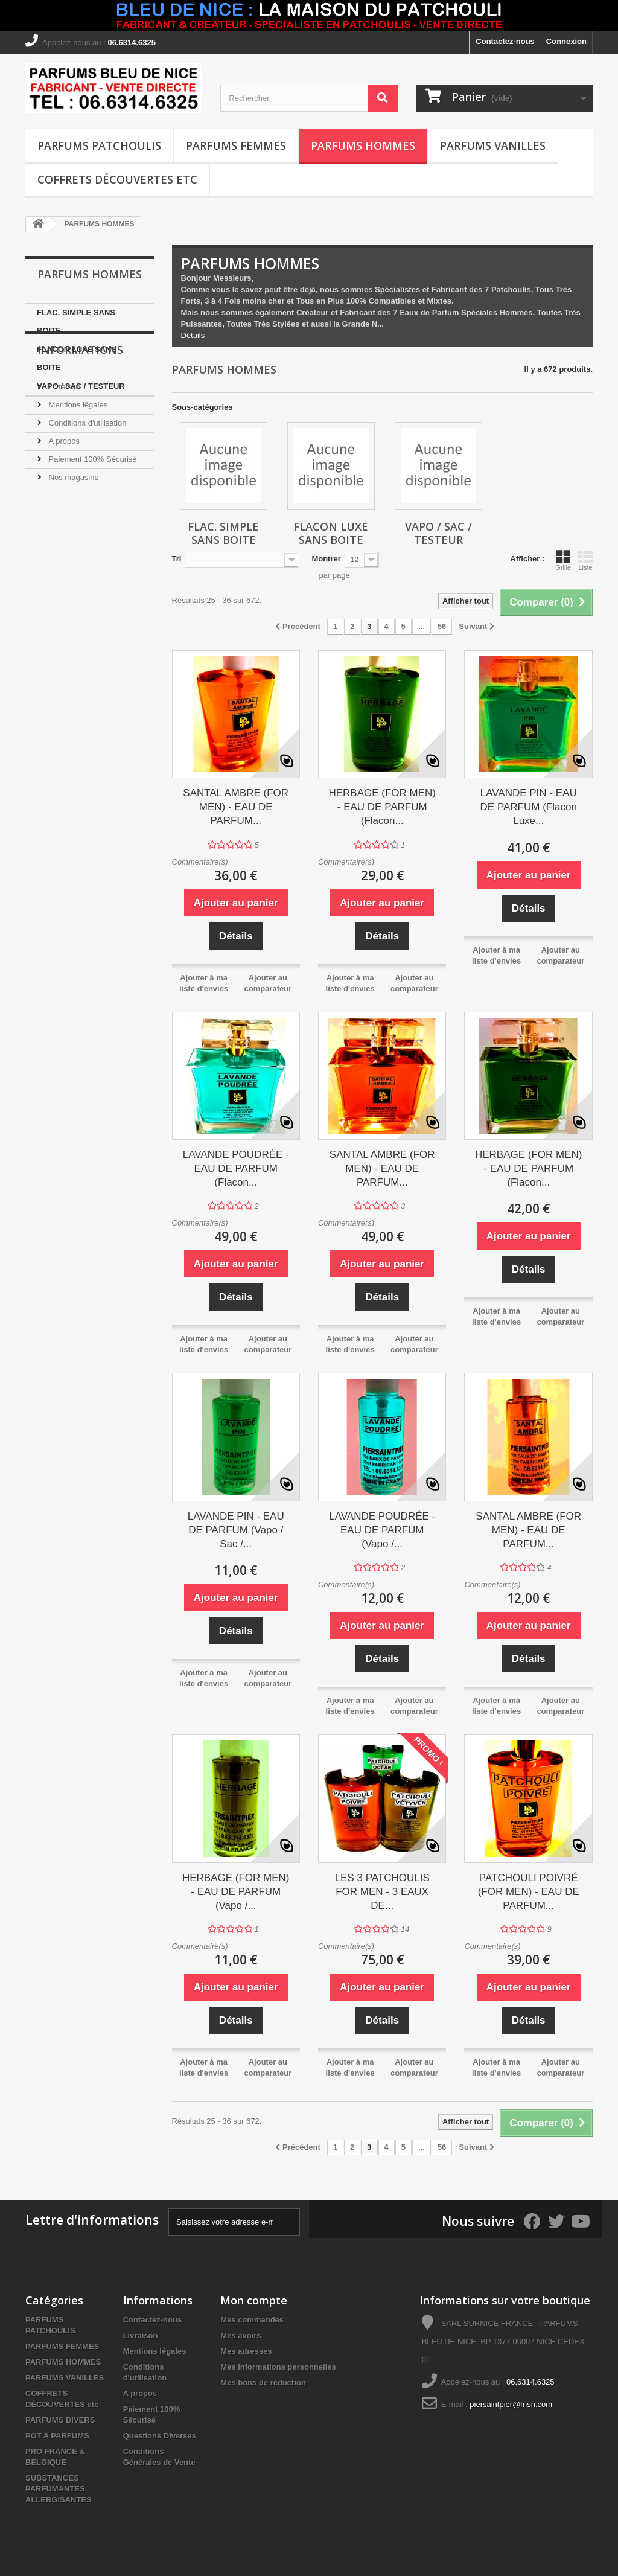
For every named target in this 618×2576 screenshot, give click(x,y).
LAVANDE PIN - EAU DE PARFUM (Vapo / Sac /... (236, 1530)
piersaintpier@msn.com (511, 2404)
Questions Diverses (159, 2435)
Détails (193, 335)
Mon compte (253, 2300)
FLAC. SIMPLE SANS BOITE (76, 321)
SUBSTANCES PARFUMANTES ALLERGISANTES (58, 2488)
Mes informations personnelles (278, 2366)
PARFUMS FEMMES (236, 145)
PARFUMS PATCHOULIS (99, 145)
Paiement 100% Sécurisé (91, 537)
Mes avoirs (240, 2335)
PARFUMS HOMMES (363, 145)
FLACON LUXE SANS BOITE (76, 358)
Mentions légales (76, 482)
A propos (63, 518)
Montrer (325, 558)
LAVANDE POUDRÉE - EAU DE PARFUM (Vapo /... (382, 1530)
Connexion (566, 41)
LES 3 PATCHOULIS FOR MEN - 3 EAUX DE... (382, 1891)
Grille (563, 560)
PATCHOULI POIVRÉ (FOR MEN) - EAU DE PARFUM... (528, 1891)
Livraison (63, 464)
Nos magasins (72, 555)
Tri (177, 558)
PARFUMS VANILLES (493, 145)
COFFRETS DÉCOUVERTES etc (117, 179)
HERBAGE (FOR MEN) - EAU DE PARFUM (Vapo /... (236, 1891)
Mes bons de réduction (263, 2382)
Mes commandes (252, 2319)
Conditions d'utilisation (86, 500)
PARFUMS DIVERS (60, 2419)
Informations (80, 432)
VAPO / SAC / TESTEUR (81, 386)
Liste (585, 560)
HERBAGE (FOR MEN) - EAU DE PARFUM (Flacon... (382, 806)
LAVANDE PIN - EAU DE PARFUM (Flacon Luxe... (528, 806)
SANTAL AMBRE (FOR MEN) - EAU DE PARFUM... (235, 806)
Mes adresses (246, 2351)
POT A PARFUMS (57, 2435)
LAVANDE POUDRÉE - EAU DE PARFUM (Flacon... (236, 1168)
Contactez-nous (505, 41)
